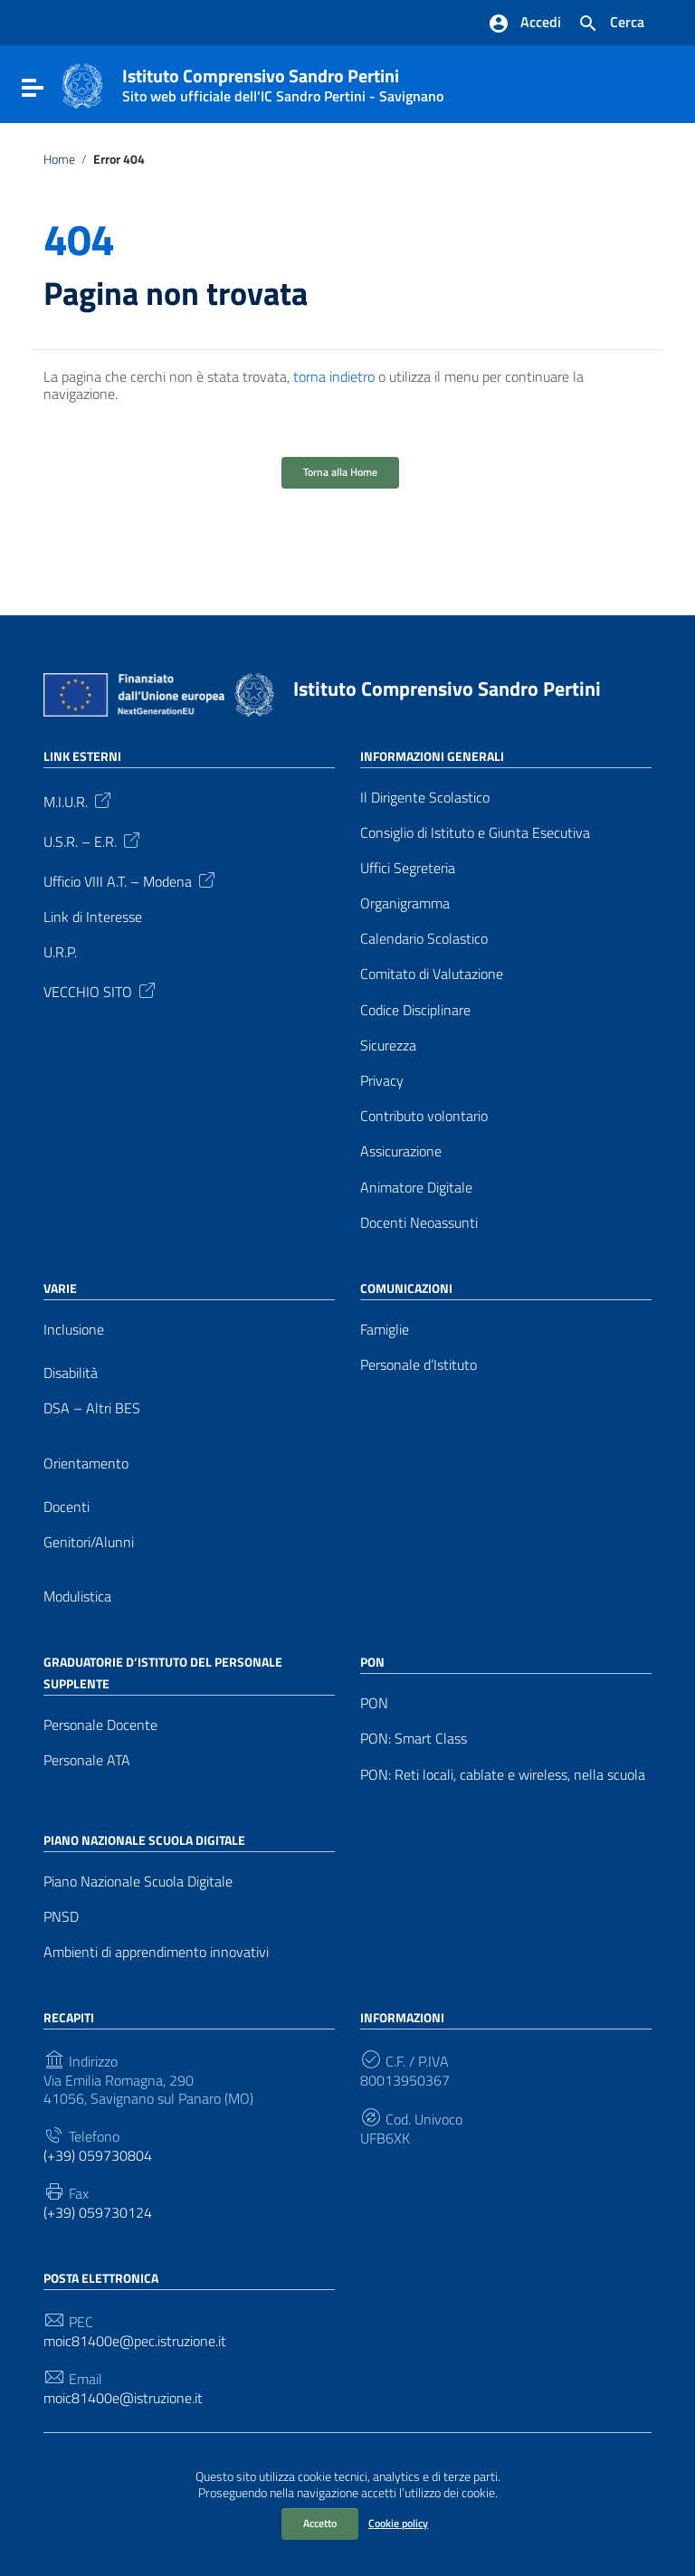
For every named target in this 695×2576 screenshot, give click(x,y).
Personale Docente (100, 1725)
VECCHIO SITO (100, 990)
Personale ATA (86, 1760)
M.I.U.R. (78, 800)
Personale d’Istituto (418, 1365)
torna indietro (334, 376)
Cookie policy (398, 2523)
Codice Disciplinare (415, 1010)
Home (59, 159)
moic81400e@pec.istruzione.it (134, 2341)
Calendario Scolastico (424, 938)
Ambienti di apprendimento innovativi (156, 1952)
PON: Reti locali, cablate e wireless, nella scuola (502, 1774)
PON (374, 1703)
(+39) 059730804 (97, 2155)
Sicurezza (388, 1045)
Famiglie (384, 1329)
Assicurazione (401, 1151)
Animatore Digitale (416, 1187)
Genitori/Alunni (88, 1542)
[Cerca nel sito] (611, 23)
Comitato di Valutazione (431, 974)
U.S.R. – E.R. (93, 840)
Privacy (382, 1080)
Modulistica (77, 1596)
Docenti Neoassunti (419, 1222)
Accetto (320, 2523)
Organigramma (405, 903)
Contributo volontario (424, 1116)
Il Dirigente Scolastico (425, 797)
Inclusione (73, 1329)
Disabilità (70, 1373)
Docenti (66, 1507)
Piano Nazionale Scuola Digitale (138, 1881)
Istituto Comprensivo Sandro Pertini (282, 81)
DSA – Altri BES (91, 1408)
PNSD (61, 1916)
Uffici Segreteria (407, 868)
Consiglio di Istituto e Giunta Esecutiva (475, 832)
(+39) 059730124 (97, 2212)
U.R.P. (60, 952)
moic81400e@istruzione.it (123, 2398)
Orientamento (86, 1463)
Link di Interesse (92, 917)
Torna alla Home (340, 471)
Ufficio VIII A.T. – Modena (130, 879)
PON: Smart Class (413, 1738)
